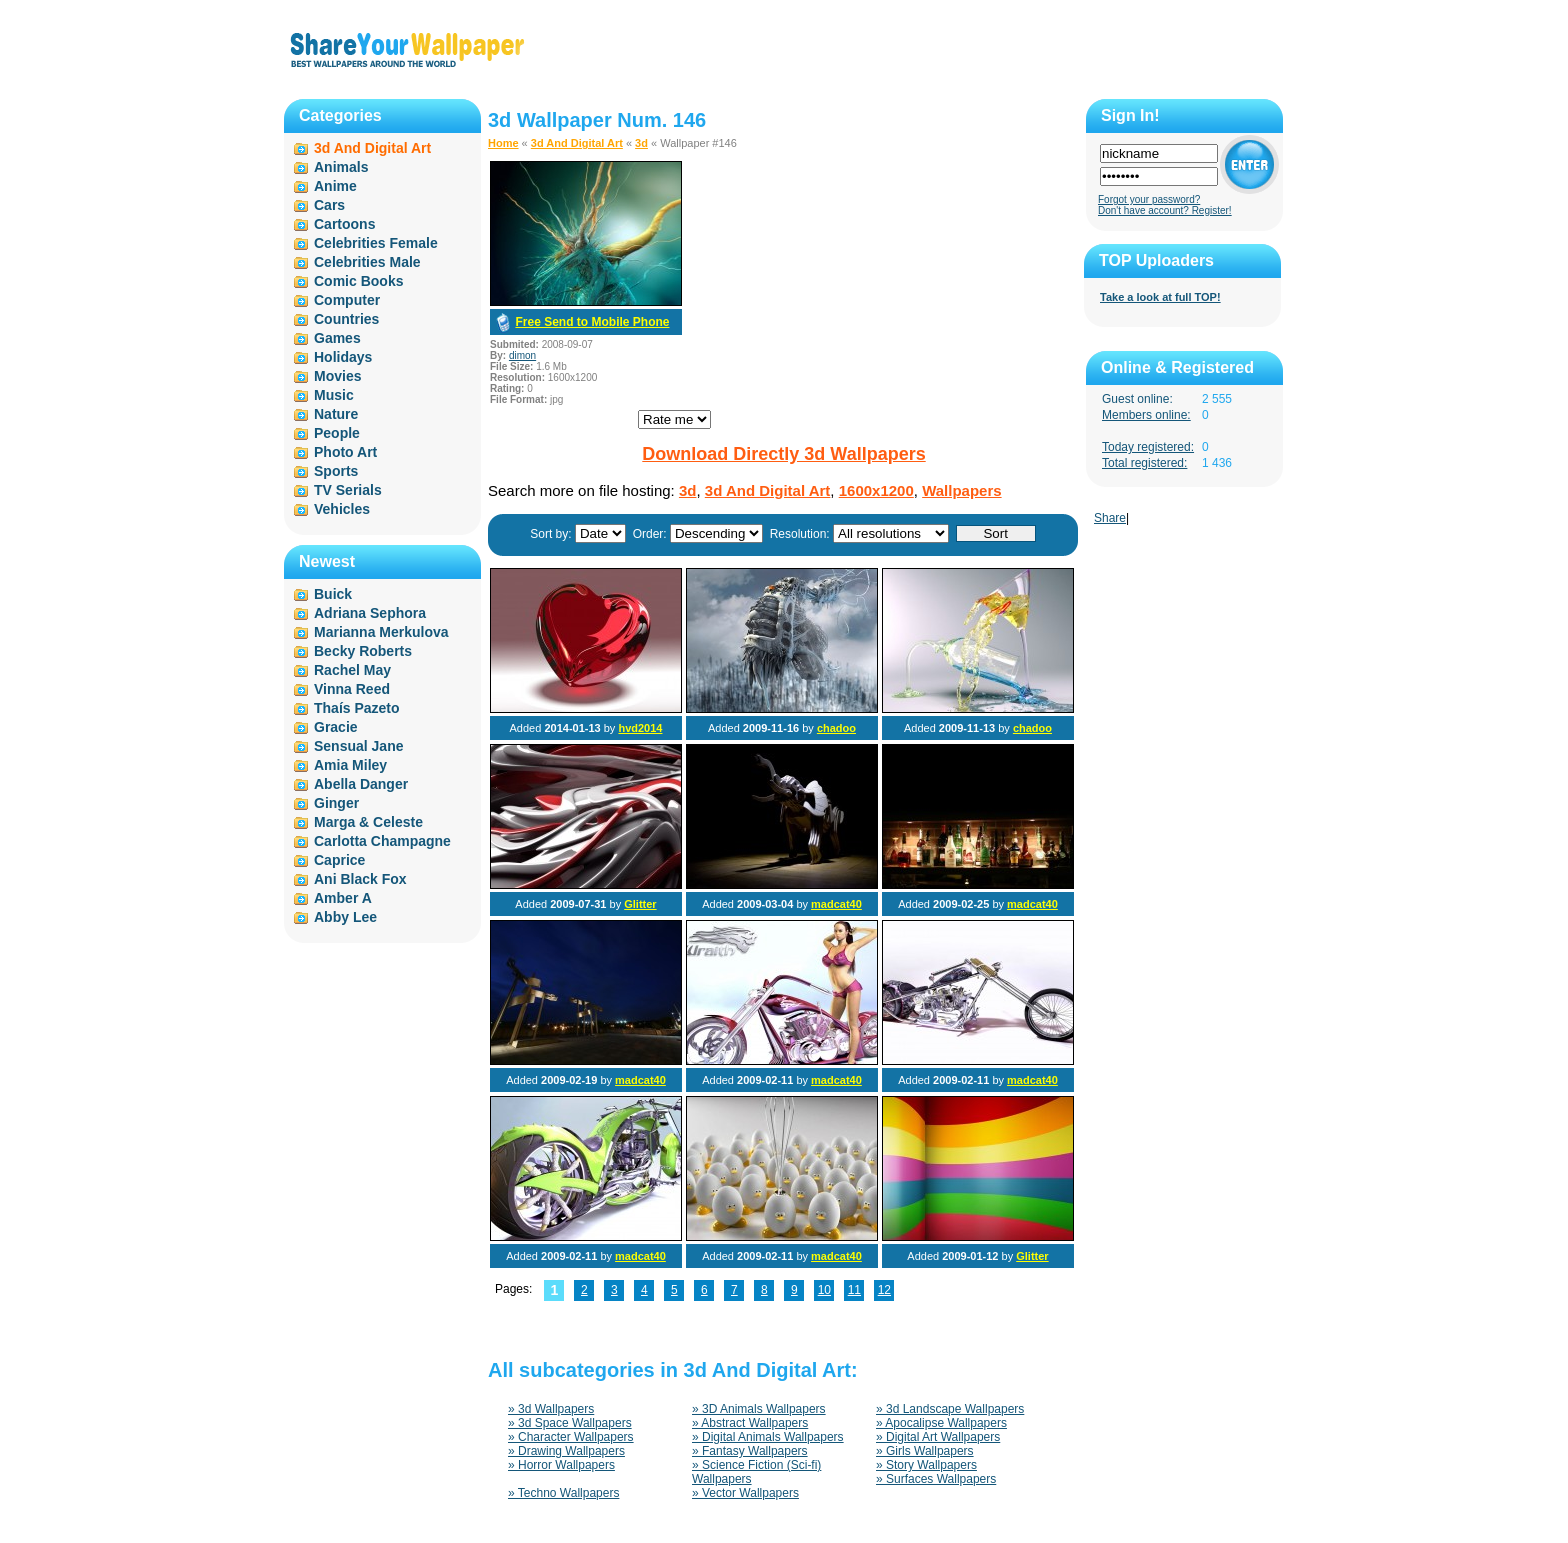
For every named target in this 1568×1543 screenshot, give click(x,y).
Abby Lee (345, 917)
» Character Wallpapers (571, 1437)
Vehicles (342, 509)
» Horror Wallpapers (561, 1465)
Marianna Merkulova (381, 632)
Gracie (336, 727)
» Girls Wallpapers (925, 1451)
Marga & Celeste (368, 822)
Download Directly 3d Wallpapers (783, 454)
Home (503, 143)
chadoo (836, 728)
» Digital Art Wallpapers (938, 1437)
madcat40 (836, 904)
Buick (333, 594)
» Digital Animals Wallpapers (768, 1437)
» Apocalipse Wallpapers (941, 1423)
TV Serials (348, 490)
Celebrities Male (367, 262)
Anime (335, 186)
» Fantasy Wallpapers (750, 1451)
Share (1110, 518)
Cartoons (344, 224)
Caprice (339, 860)
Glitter (640, 904)
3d (641, 143)
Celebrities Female (376, 243)
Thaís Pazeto (357, 708)
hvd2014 (640, 728)
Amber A (343, 898)
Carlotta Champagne (382, 841)
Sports (336, 471)
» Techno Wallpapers (563, 1493)
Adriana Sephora (370, 613)
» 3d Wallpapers (551, 1409)
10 (824, 1290)
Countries (346, 319)
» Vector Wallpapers (745, 1493)
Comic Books (358, 281)
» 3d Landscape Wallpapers (950, 1409)
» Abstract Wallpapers (750, 1423)
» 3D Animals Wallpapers (759, 1409)
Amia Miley (350, 765)
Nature (336, 414)
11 (854, 1290)
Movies (337, 376)
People (337, 433)
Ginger (336, 803)
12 (884, 1290)
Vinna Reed (352, 689)
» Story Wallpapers (926, 1465)
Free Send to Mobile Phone (592, 322)
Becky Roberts (363, 651)
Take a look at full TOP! (1160, 297)
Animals (341, 167)
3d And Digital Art (577, 143)
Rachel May (352, 670)
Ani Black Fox (360, 879)
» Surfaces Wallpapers (936, 1479)
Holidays (343, 357)
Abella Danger (361, 784)
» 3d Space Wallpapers (570, 1423)
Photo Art (345, 452)
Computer (347, 300)
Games (337, 338)
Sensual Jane (359, 746)
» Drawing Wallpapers (566, 1451)
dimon (522, 355)
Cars (329, 205)
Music (334, 395)
